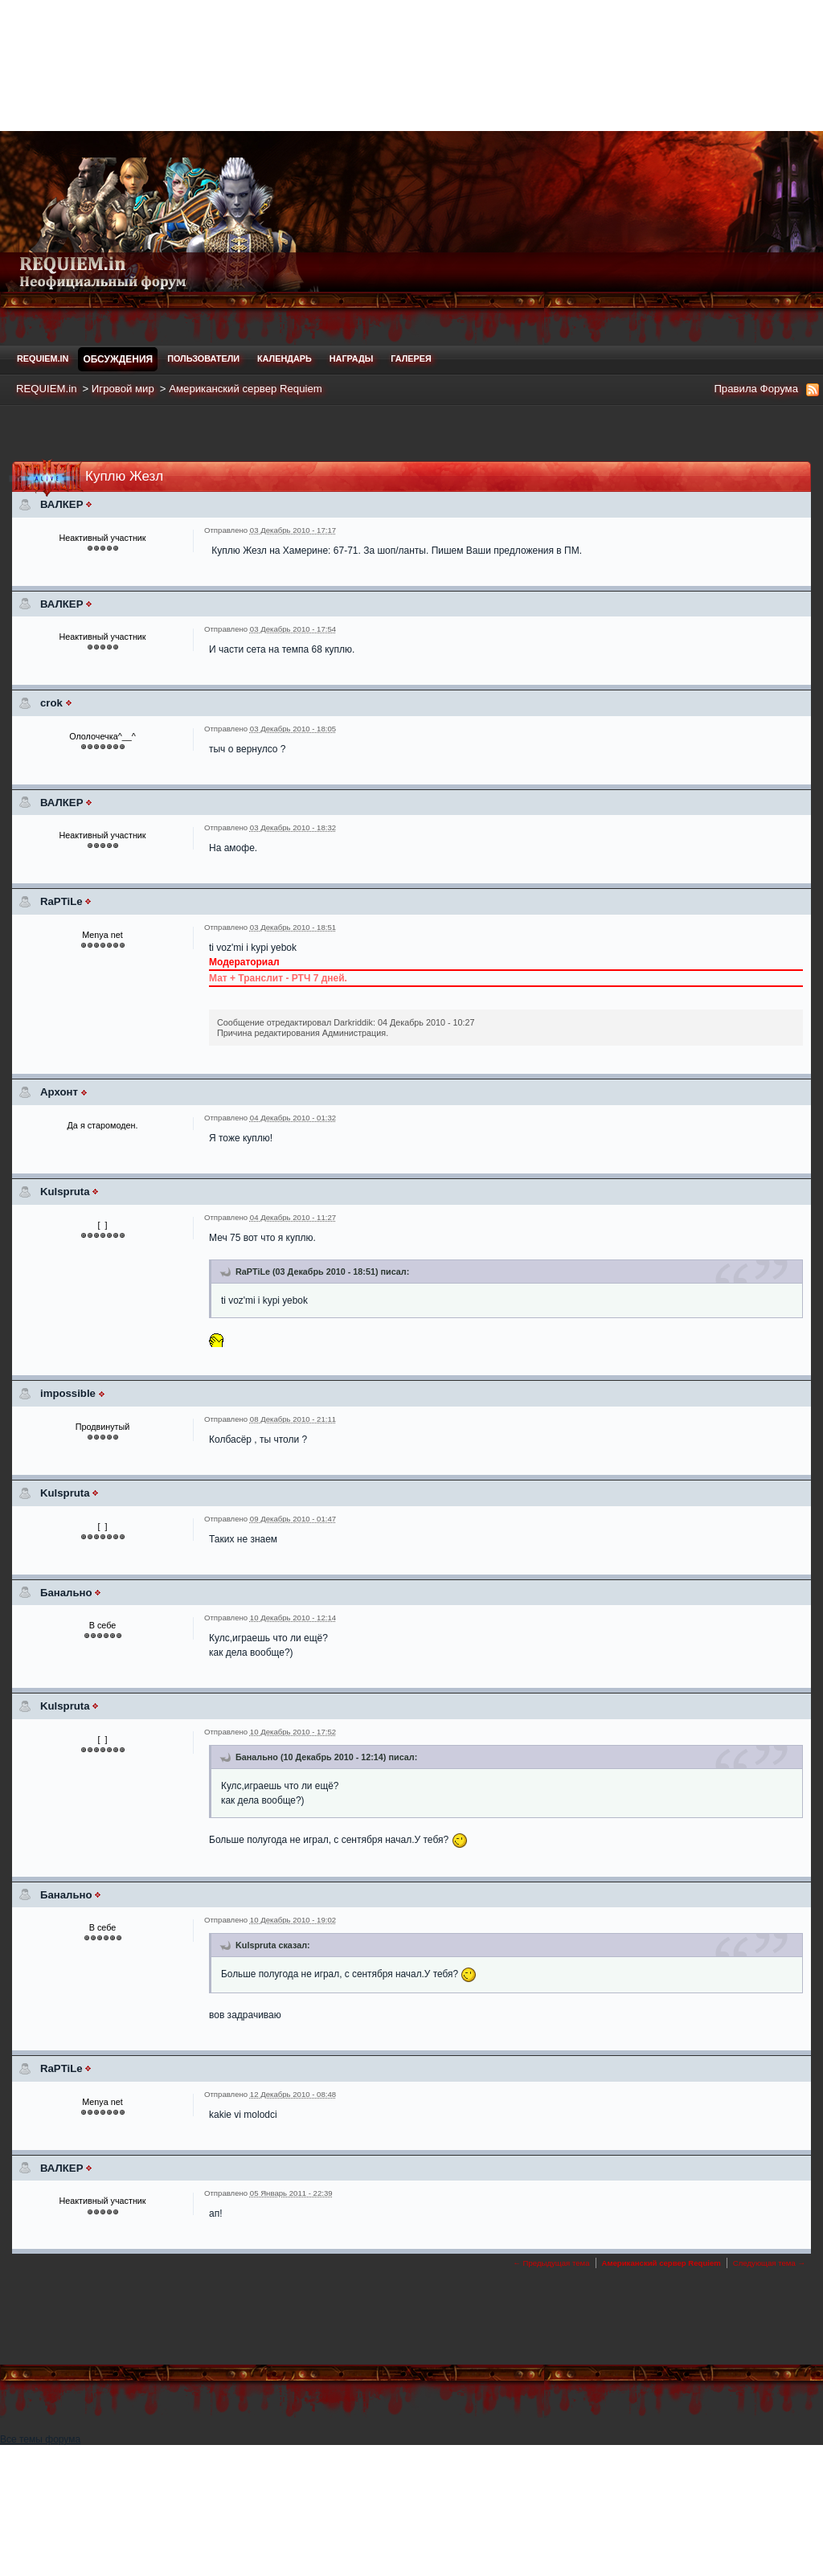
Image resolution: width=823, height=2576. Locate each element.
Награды (352, 358)
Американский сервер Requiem (245, 389)
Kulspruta (65, 1192)
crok (51, 703)
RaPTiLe (61, 901)
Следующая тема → (769, 2263)
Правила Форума (756, 389)
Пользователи (203, 358)
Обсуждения (118, 359)
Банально (66, 1593)
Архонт (59, 1092)
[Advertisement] (411, 64)
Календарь (284, 358)
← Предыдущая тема (551, 2263)
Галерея (411, 358)
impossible (68, 1393)
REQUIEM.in (42, 358)
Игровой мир (123, 389)
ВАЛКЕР (61, 504)
